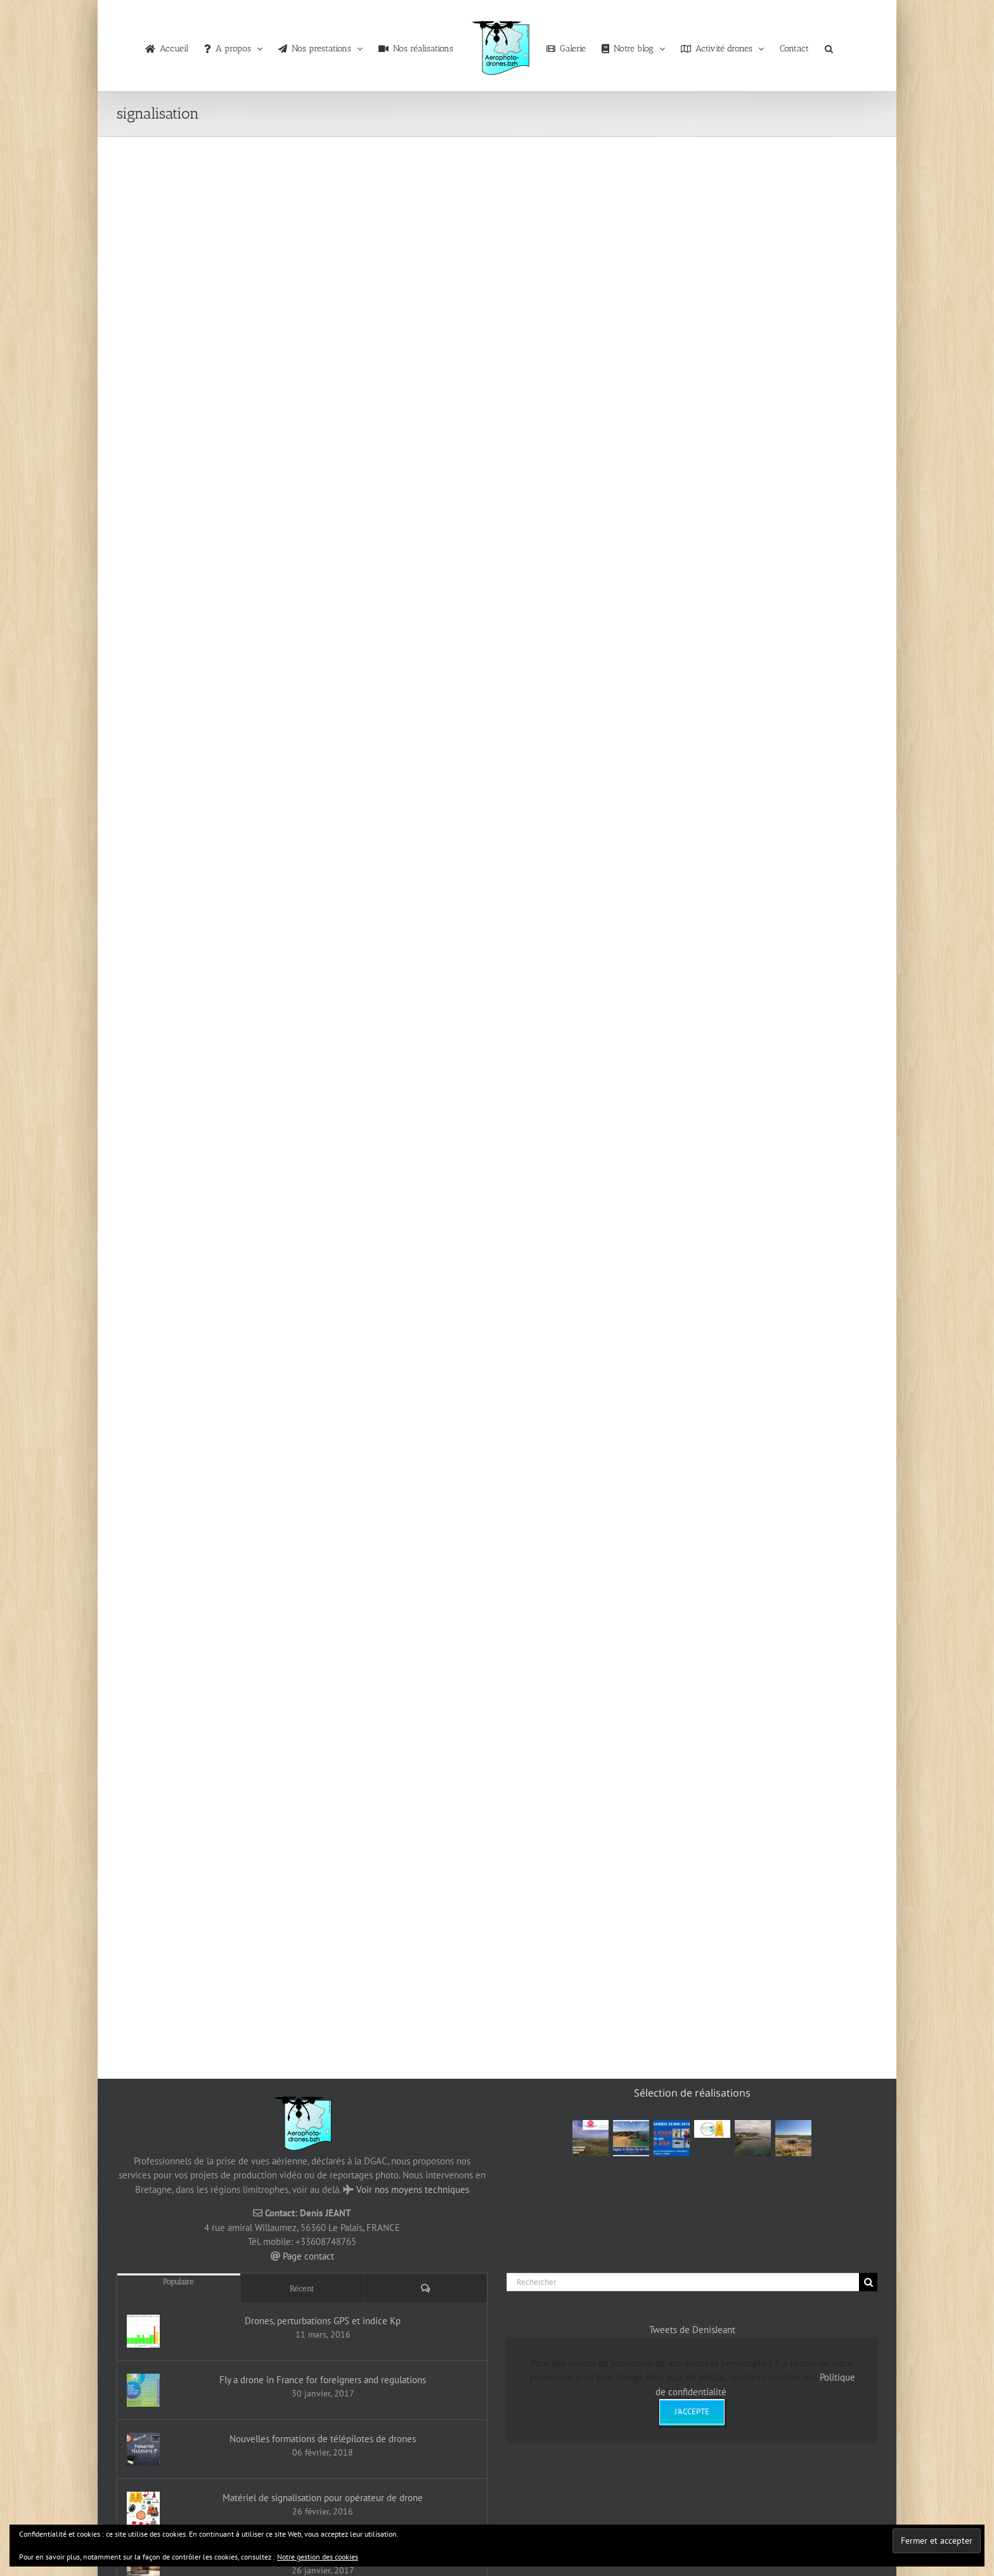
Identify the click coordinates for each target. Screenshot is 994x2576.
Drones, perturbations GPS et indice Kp (323, 2321)
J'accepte (691, 2411)
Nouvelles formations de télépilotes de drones (322, 2439)
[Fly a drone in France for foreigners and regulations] (143, 2390)
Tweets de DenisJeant (692, 2330)
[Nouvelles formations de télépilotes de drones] (143, 2449)
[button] (829, 45)
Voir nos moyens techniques (412, 2189)
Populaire (178, 2281)
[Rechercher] (683, 2282)
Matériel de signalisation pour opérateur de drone (323, 2498)
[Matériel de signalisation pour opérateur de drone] (143, 2508)
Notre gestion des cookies (317, 2556)
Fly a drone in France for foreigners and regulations (322, 2380)
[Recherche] (868, 2282)
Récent (302, 2288)
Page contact (308, 2256)
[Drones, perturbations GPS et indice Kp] (143, 2331)
